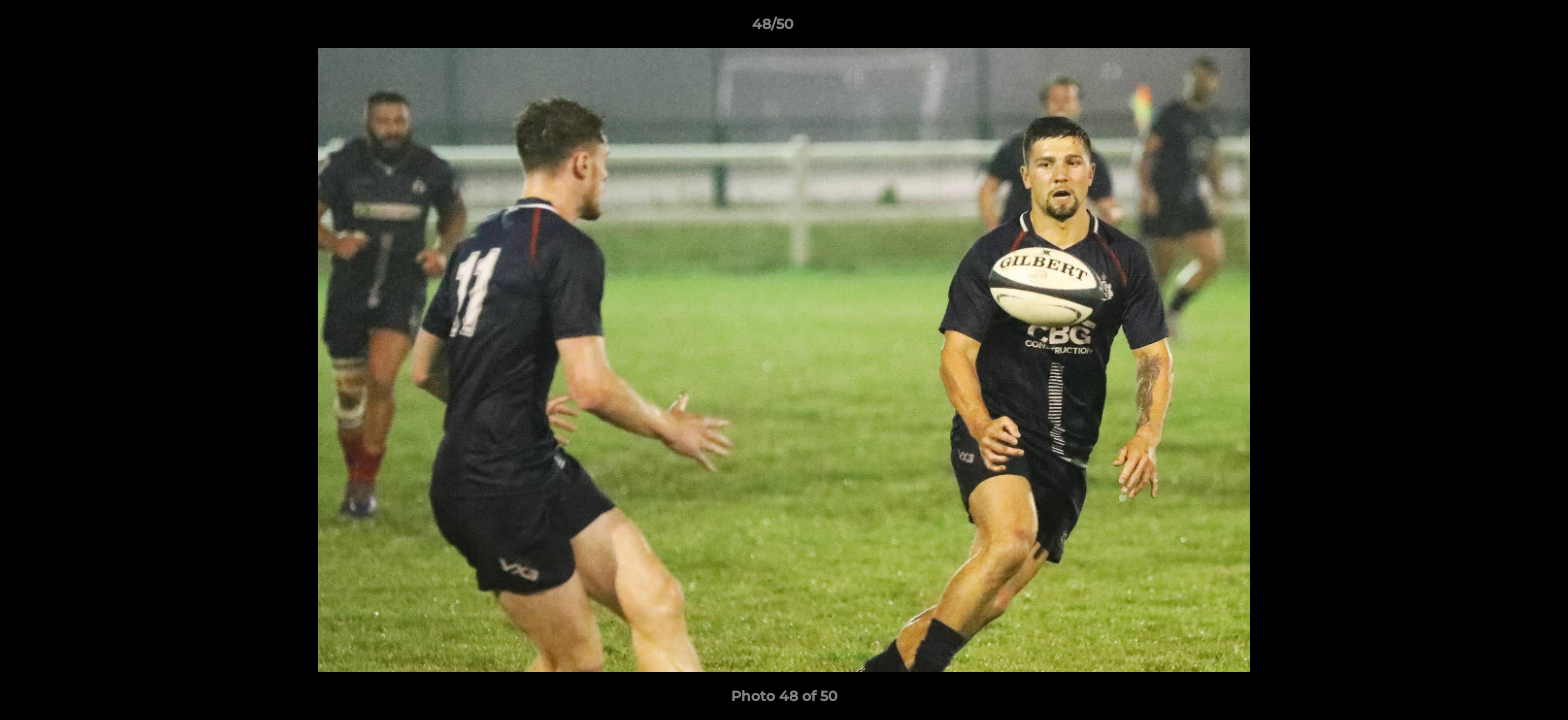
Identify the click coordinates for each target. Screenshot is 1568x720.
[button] (1484, 29)
